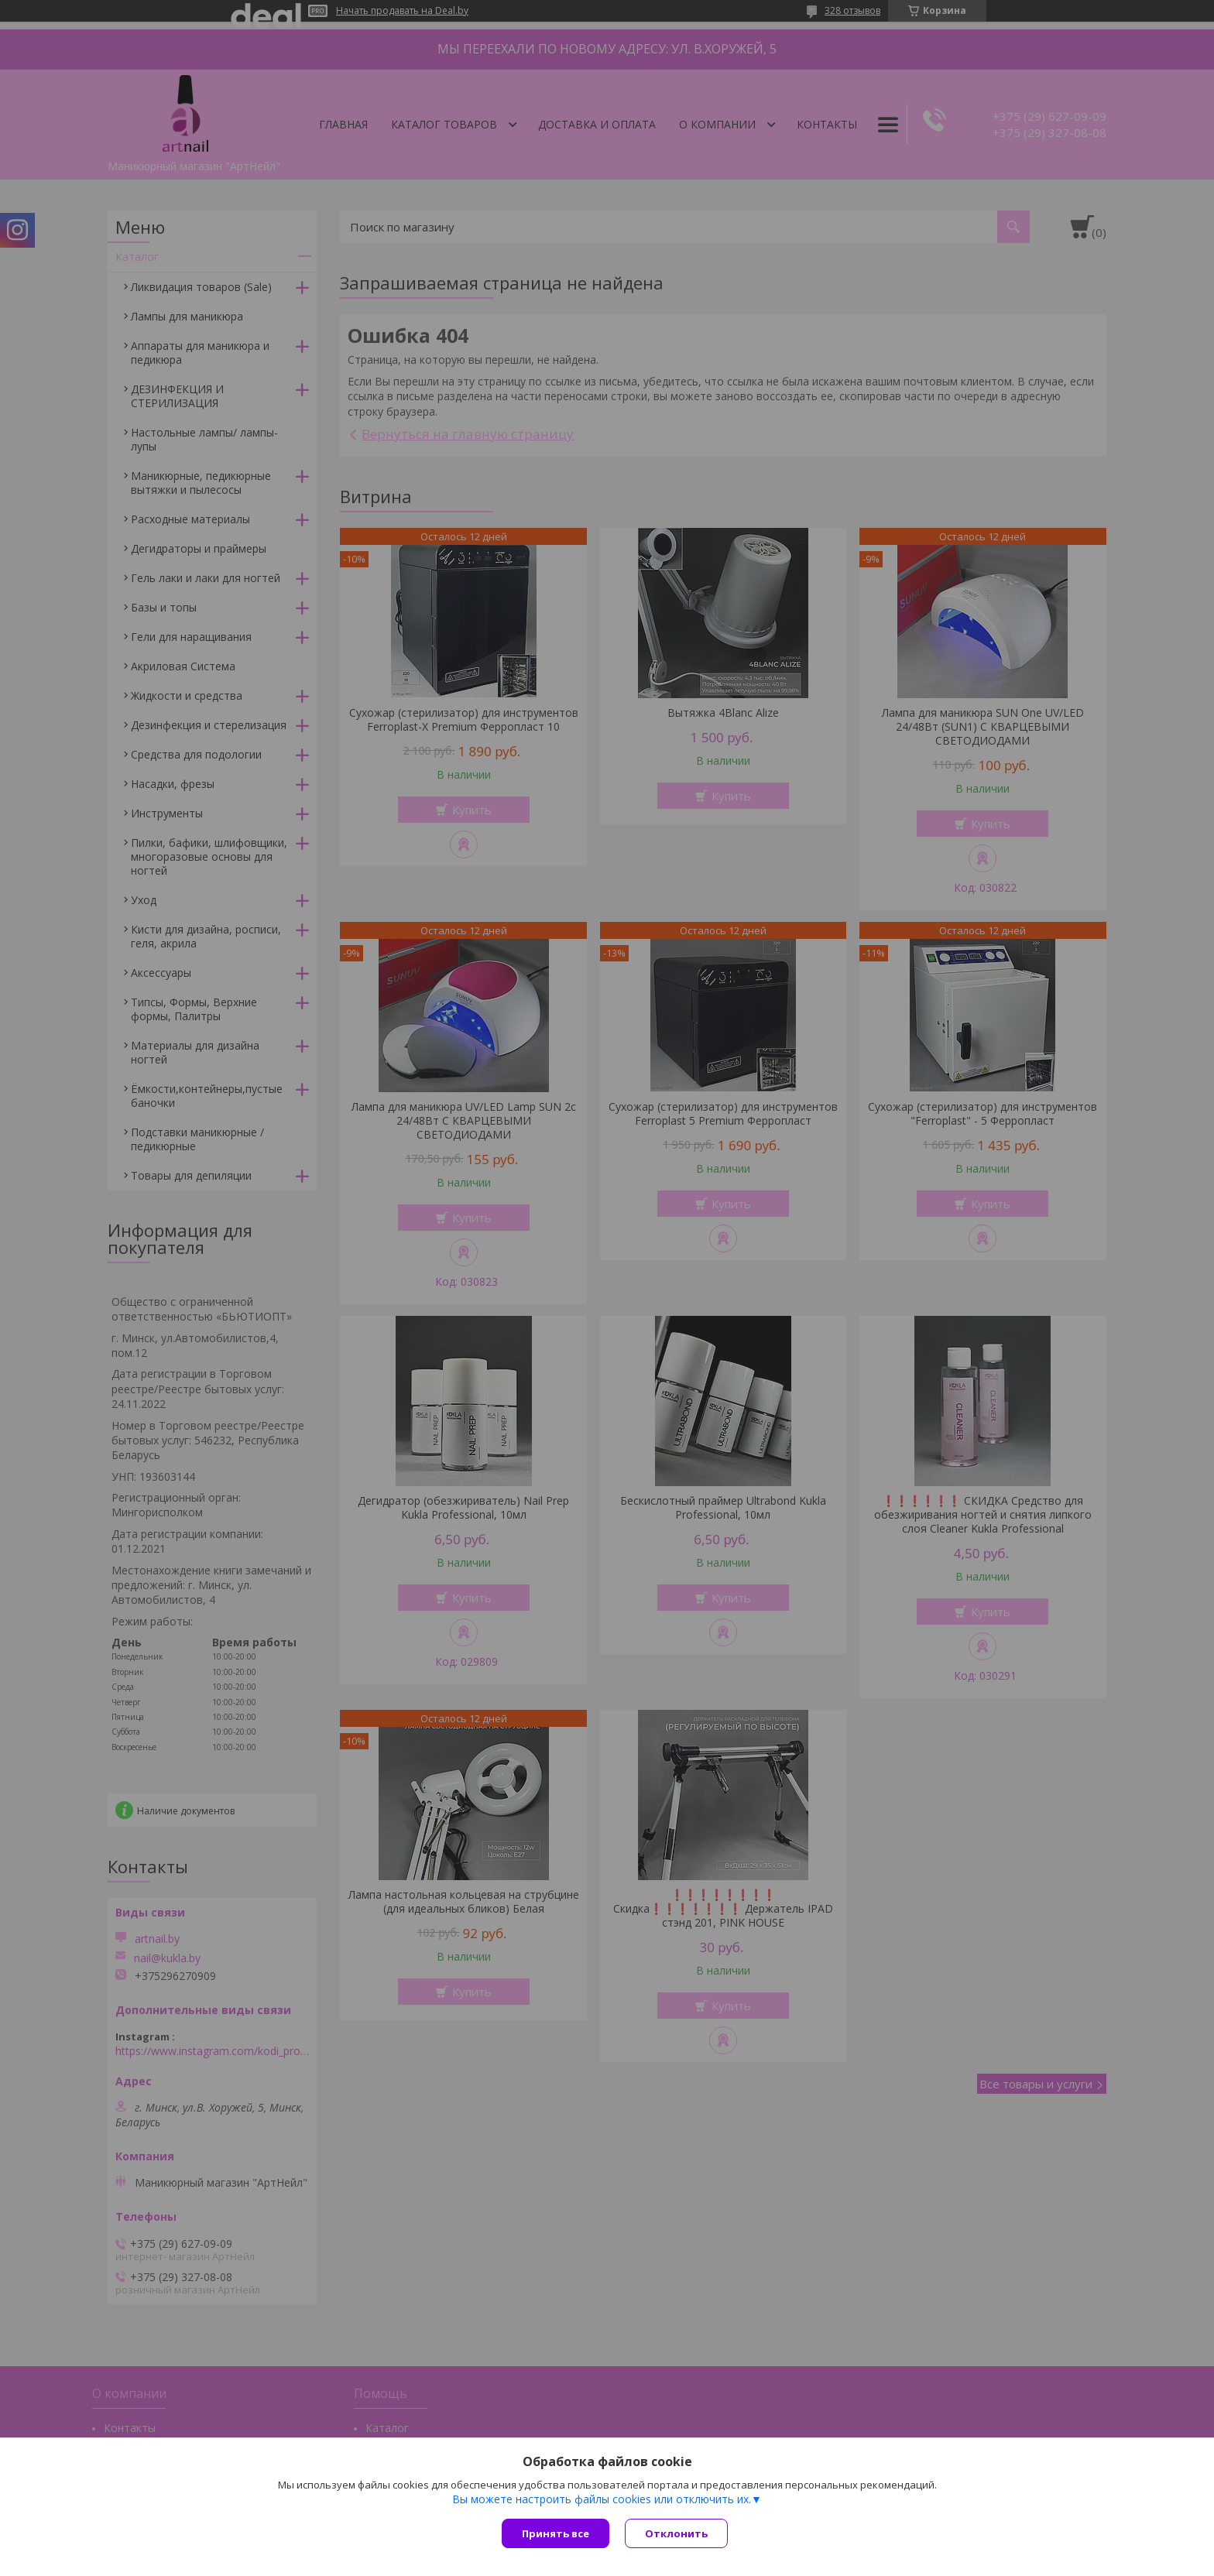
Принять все (555, 2533)
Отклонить (676, 2533)
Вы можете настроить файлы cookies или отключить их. (601, 2499)
